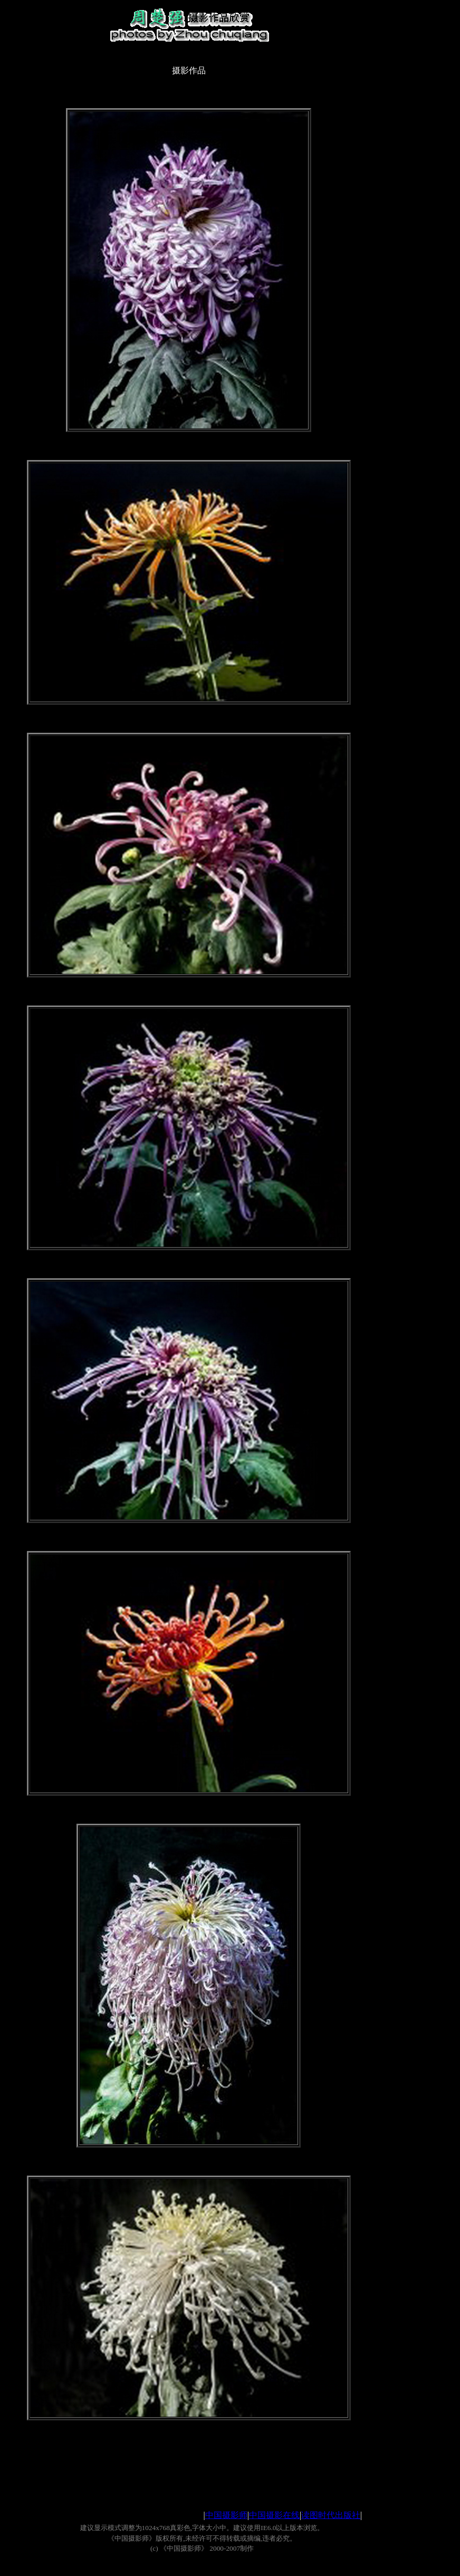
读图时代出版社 (330, 2515)
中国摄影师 (226, 2515)
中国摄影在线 (274, 2515)
